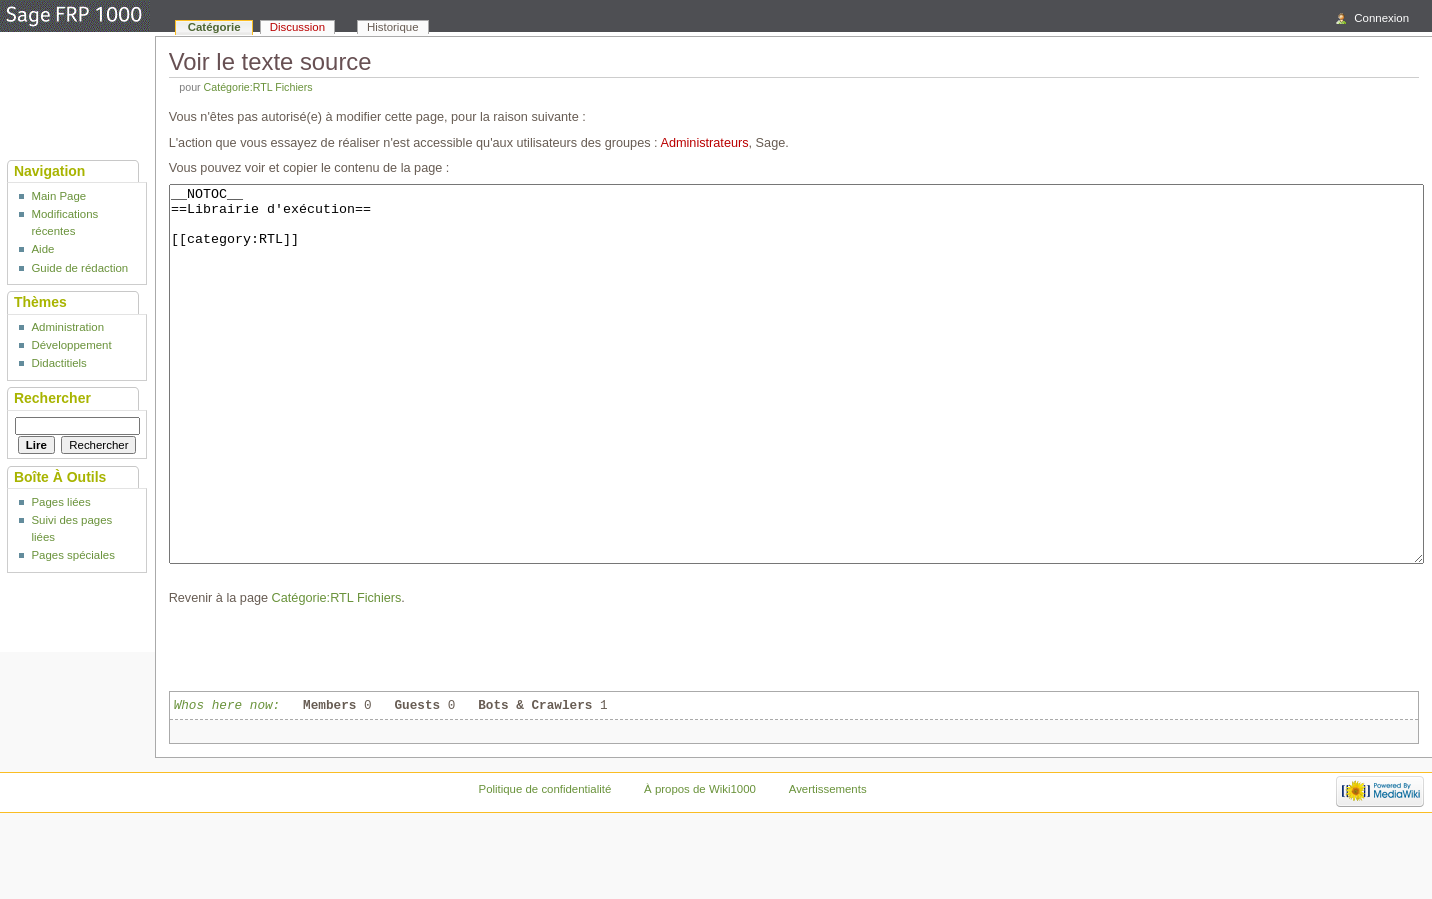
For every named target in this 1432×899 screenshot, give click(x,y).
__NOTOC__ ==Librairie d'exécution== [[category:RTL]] (796, 411)
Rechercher (52, 398)
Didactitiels (58, 363)
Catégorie (214, 27)
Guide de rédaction (79, 268)
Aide (42, 249)
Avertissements (828, 864)
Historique (393, 27)
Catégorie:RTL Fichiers (258, 87)
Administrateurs (704, 143)
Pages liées (60, 502)
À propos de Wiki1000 (700, 864)
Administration (67, 327)
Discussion (297, 27)
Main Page (58, 196)
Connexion (1381, 18)
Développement (71, 345)
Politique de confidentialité (545, 864)
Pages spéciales (72, 555)
